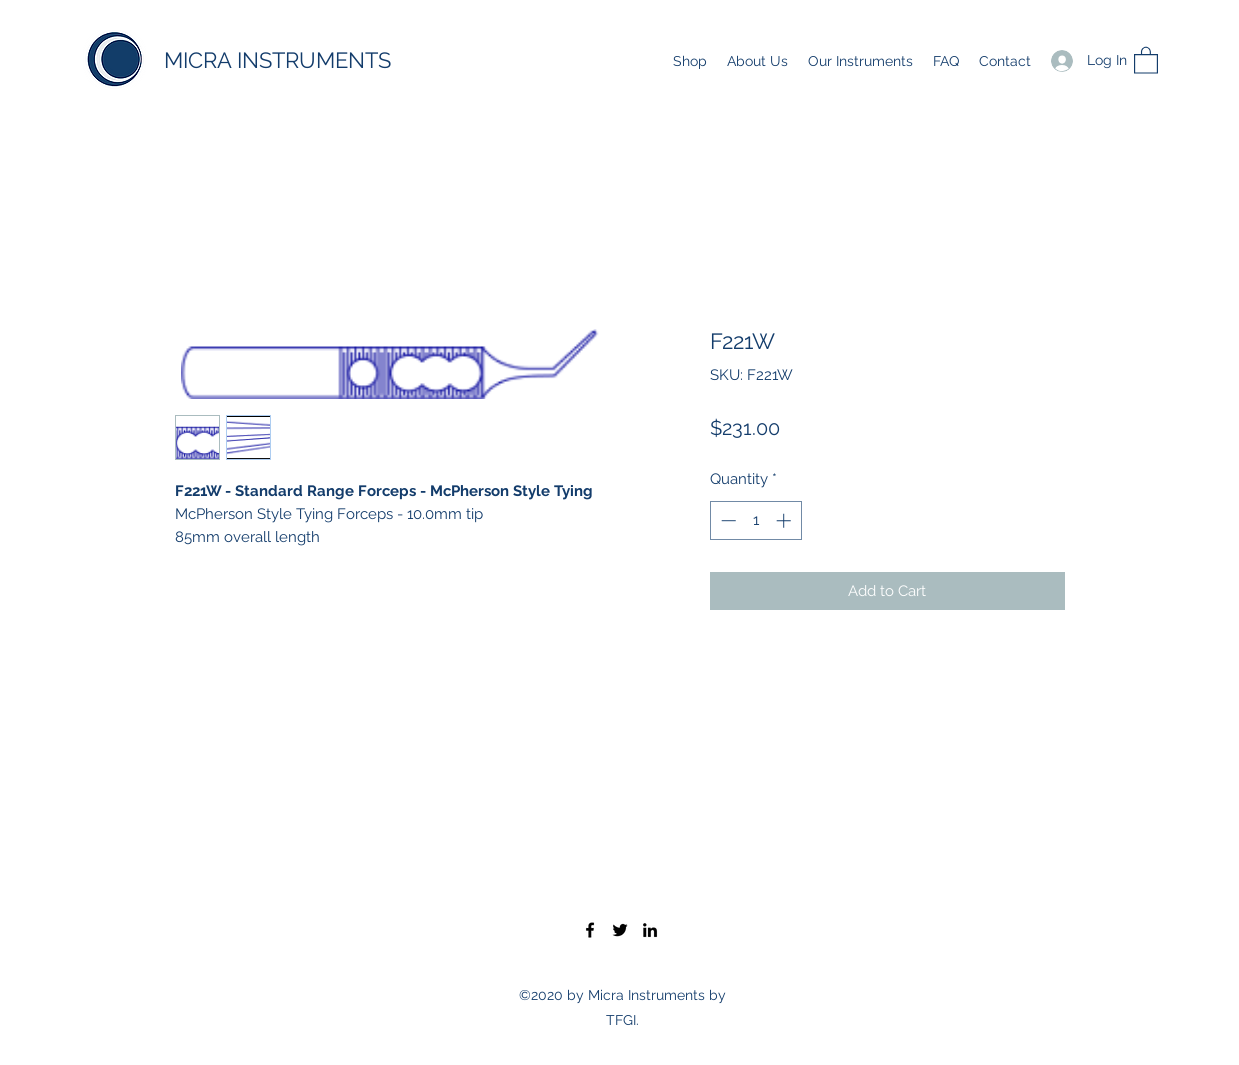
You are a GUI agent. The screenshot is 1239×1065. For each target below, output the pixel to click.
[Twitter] (620, 930)
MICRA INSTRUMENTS (277, 60)
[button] (1146, 59)
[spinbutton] (755, 520)
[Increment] (785, 520)
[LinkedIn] (650, 930)
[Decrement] (726, 520)
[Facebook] (590, 930)
